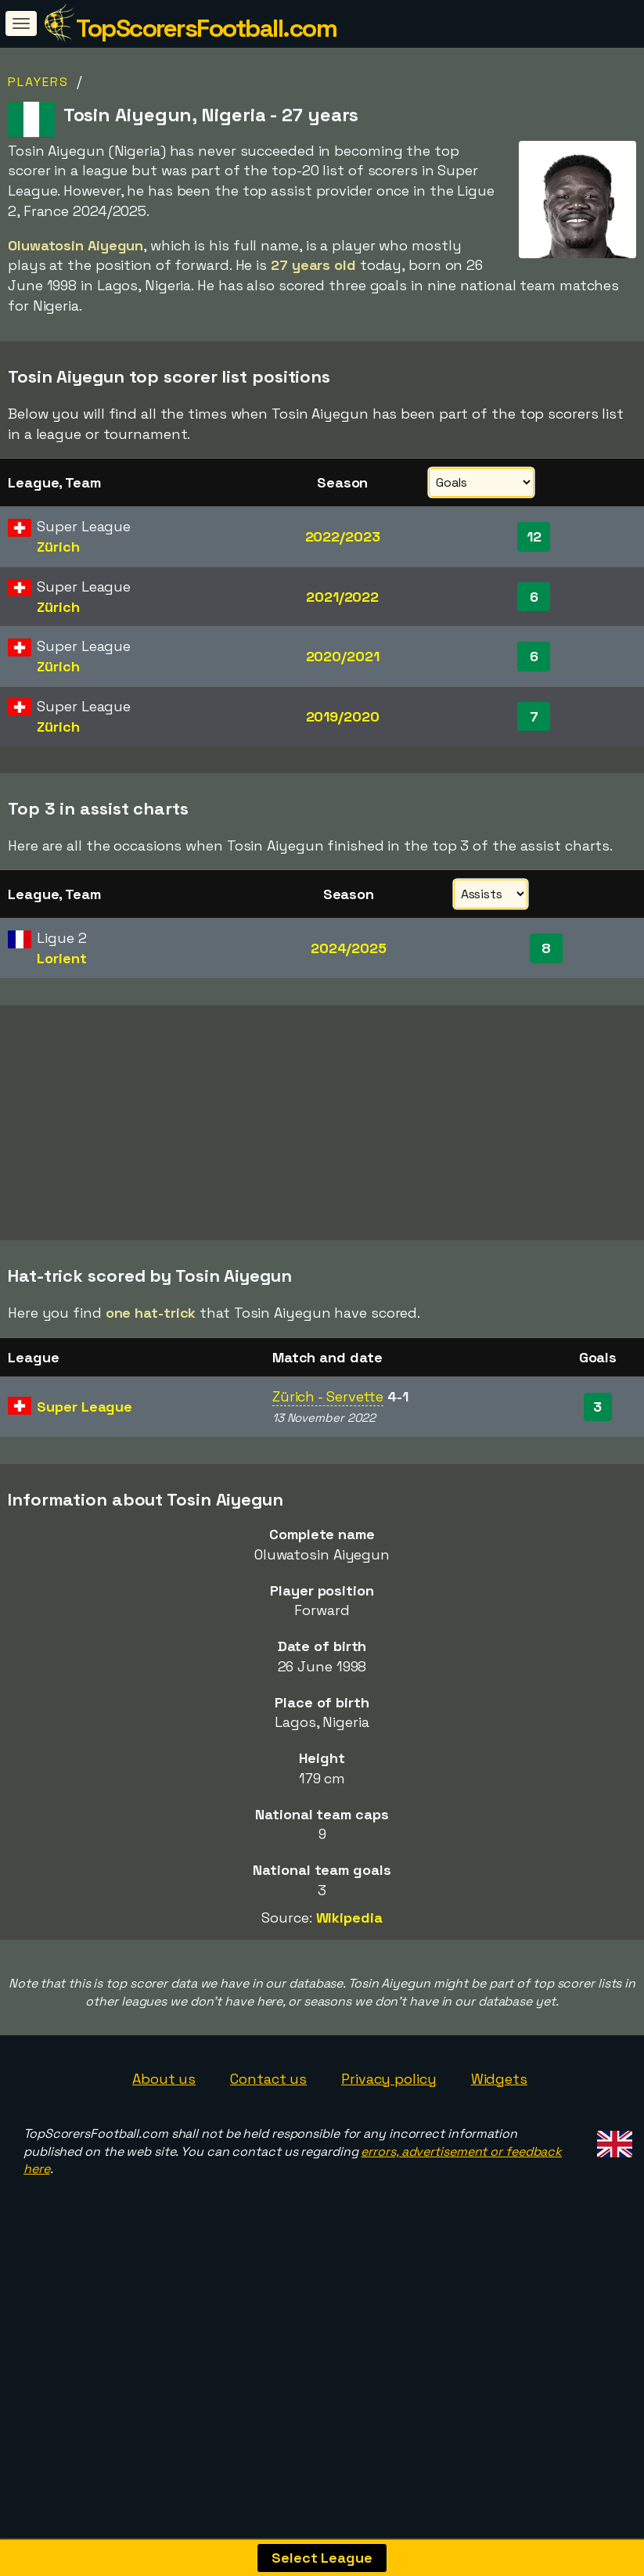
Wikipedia (349, 1997)
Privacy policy (389, 2157)
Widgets (499, 2157)
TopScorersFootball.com (206, 28)
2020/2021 (343, 656)
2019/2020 (343, 716)
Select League (322, 2558)
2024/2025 (349, 948)
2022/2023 (342, 536)
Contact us (268, 2157)
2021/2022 (342, 597)
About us (164, 2157)
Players (38, 82)
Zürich (58, 547)
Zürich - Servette (327, 1475)
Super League (84, 1485)
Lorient (61, 958)
